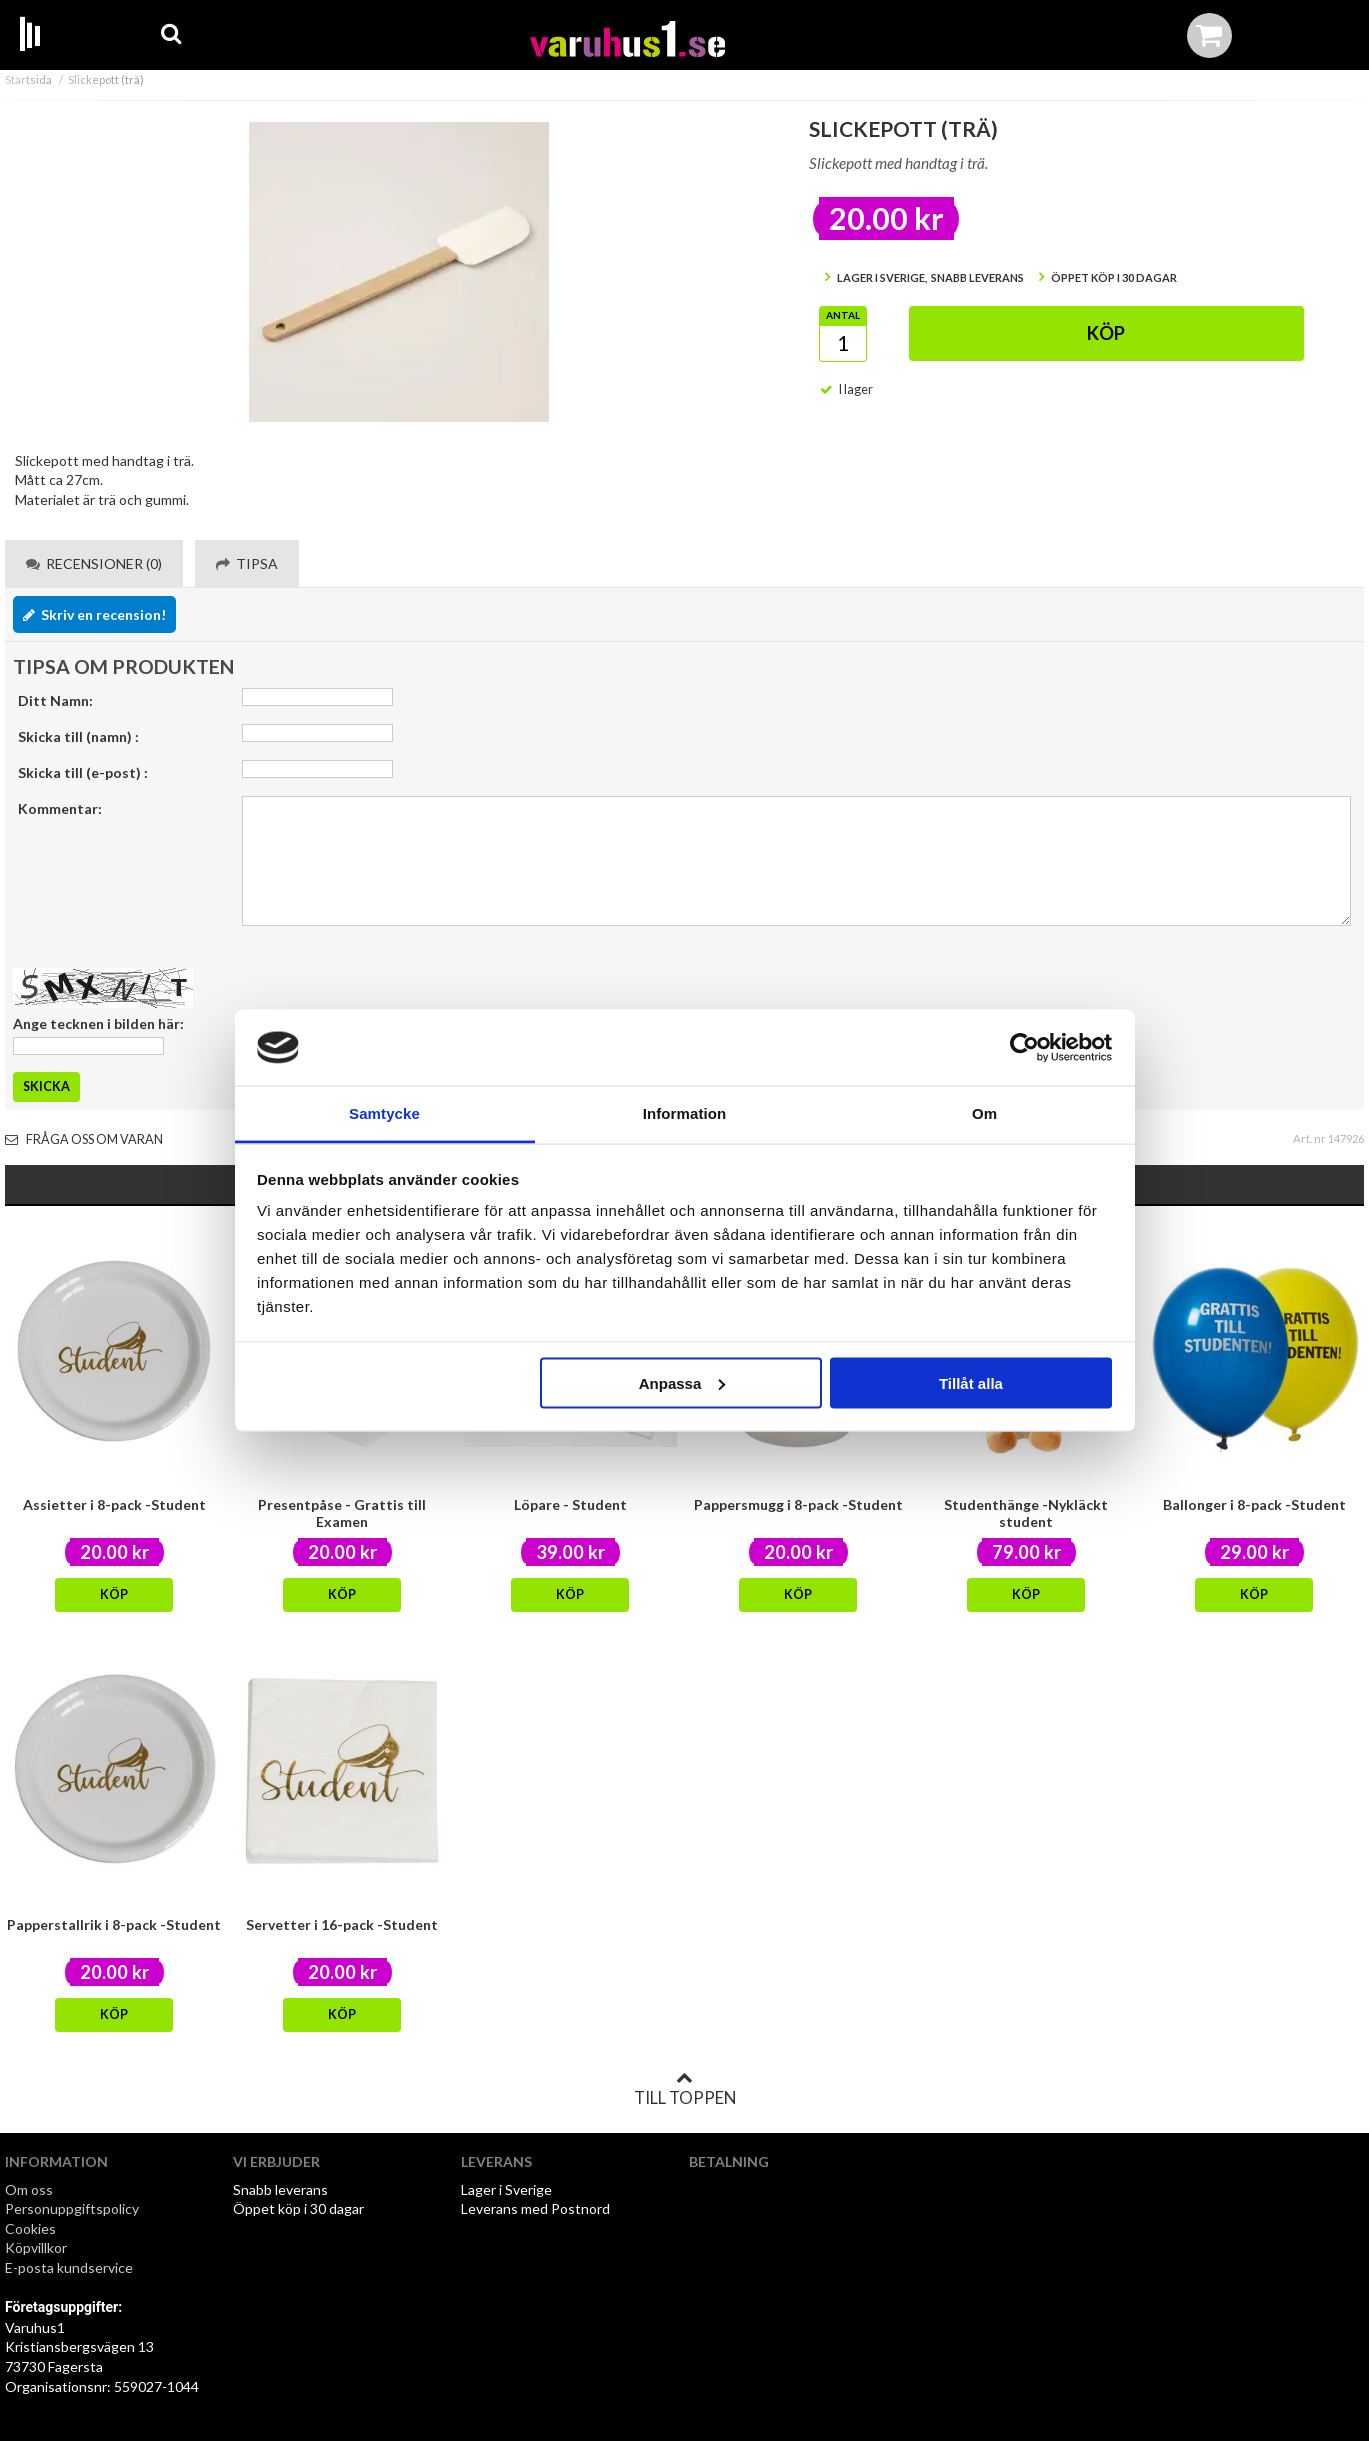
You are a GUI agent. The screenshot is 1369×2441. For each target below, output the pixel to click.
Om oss (29, 2189)
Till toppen (685, 2089)
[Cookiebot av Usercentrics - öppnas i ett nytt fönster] (1024, 1048)
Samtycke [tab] (384, 1113)
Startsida (28, 79)
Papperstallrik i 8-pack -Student (114, 1924)
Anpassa (682, 1382)
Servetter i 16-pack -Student (342, 1924)
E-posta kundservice (70, 2267)
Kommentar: (60, 808)
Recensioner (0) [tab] (94, 563)
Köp (1106, 333)
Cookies (30, 2228)
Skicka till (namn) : (78, 736)
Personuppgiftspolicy (72, 2208)
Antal (843, 315)
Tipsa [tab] (247, 563)
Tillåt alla (971, 1382)
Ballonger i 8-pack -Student (1254, 1504)
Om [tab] (984, 1113)
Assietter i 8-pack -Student (114, 1504)
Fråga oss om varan (84, 1139)
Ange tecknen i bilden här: (98, 1023)
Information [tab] (685, 1113)
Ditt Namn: (55, 700)
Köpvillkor (36, 2247)
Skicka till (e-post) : (83, 772)
